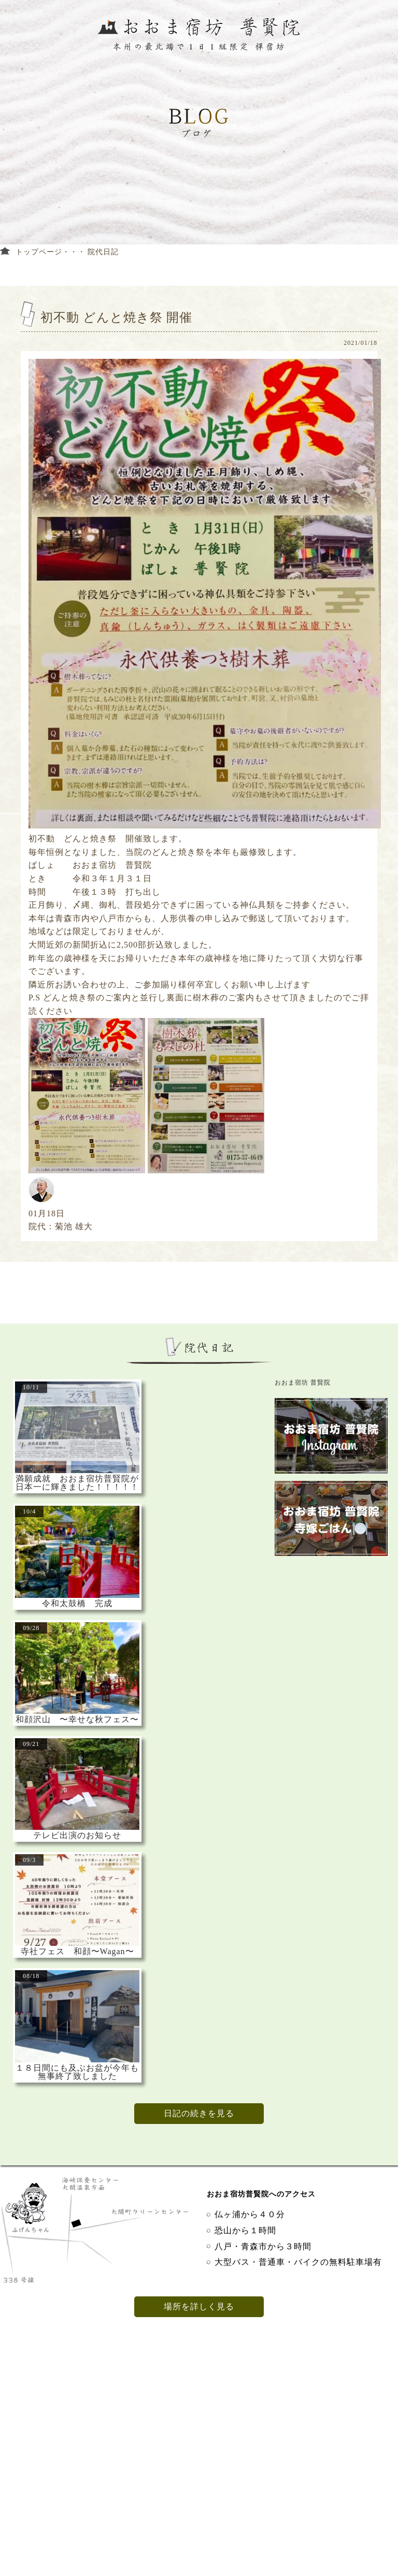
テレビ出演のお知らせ (77, 1835)
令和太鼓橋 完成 (77, 1603)
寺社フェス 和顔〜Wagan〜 (77, 1951)
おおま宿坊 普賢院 (303, 1382)
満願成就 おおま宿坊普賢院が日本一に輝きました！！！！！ (77, 1483)
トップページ (39, 252)
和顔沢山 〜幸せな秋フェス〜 (77, 1719)
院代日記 (103, 252)
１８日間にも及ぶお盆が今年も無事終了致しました (77, 2072)
